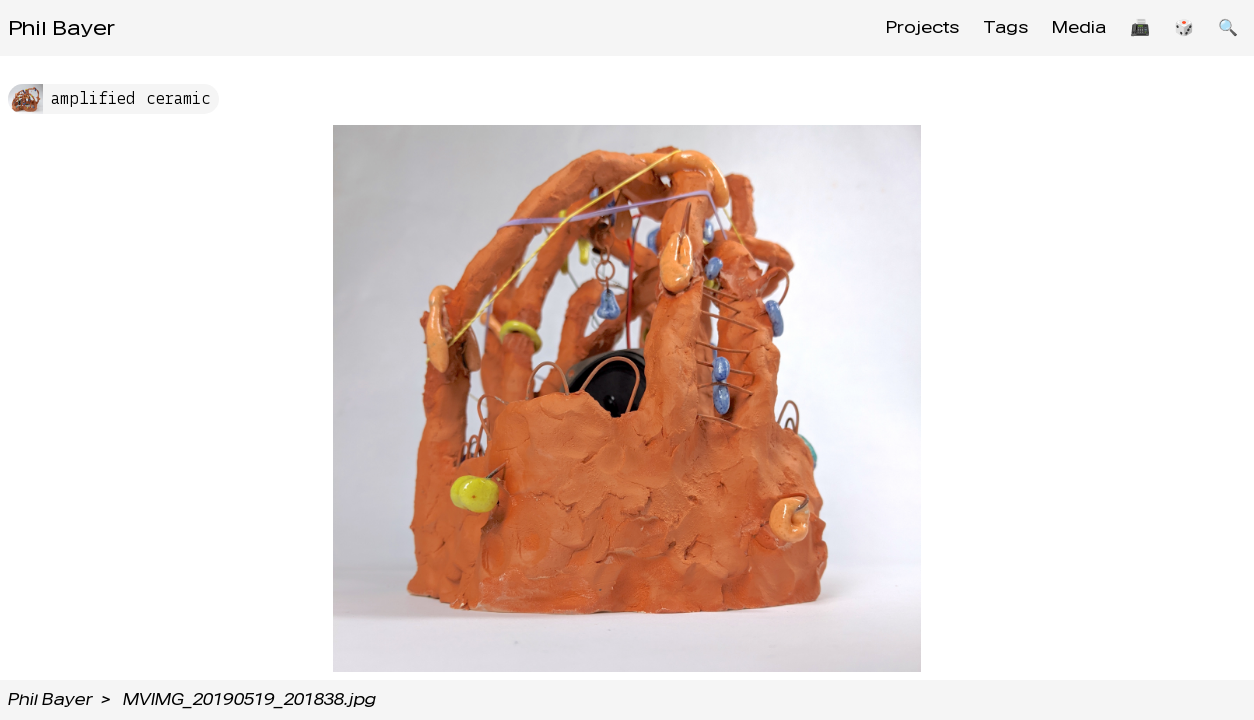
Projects (922, 27)
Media (1079, 27)
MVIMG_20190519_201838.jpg (249, 699)
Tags (1005, 27)
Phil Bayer (61, 28)
